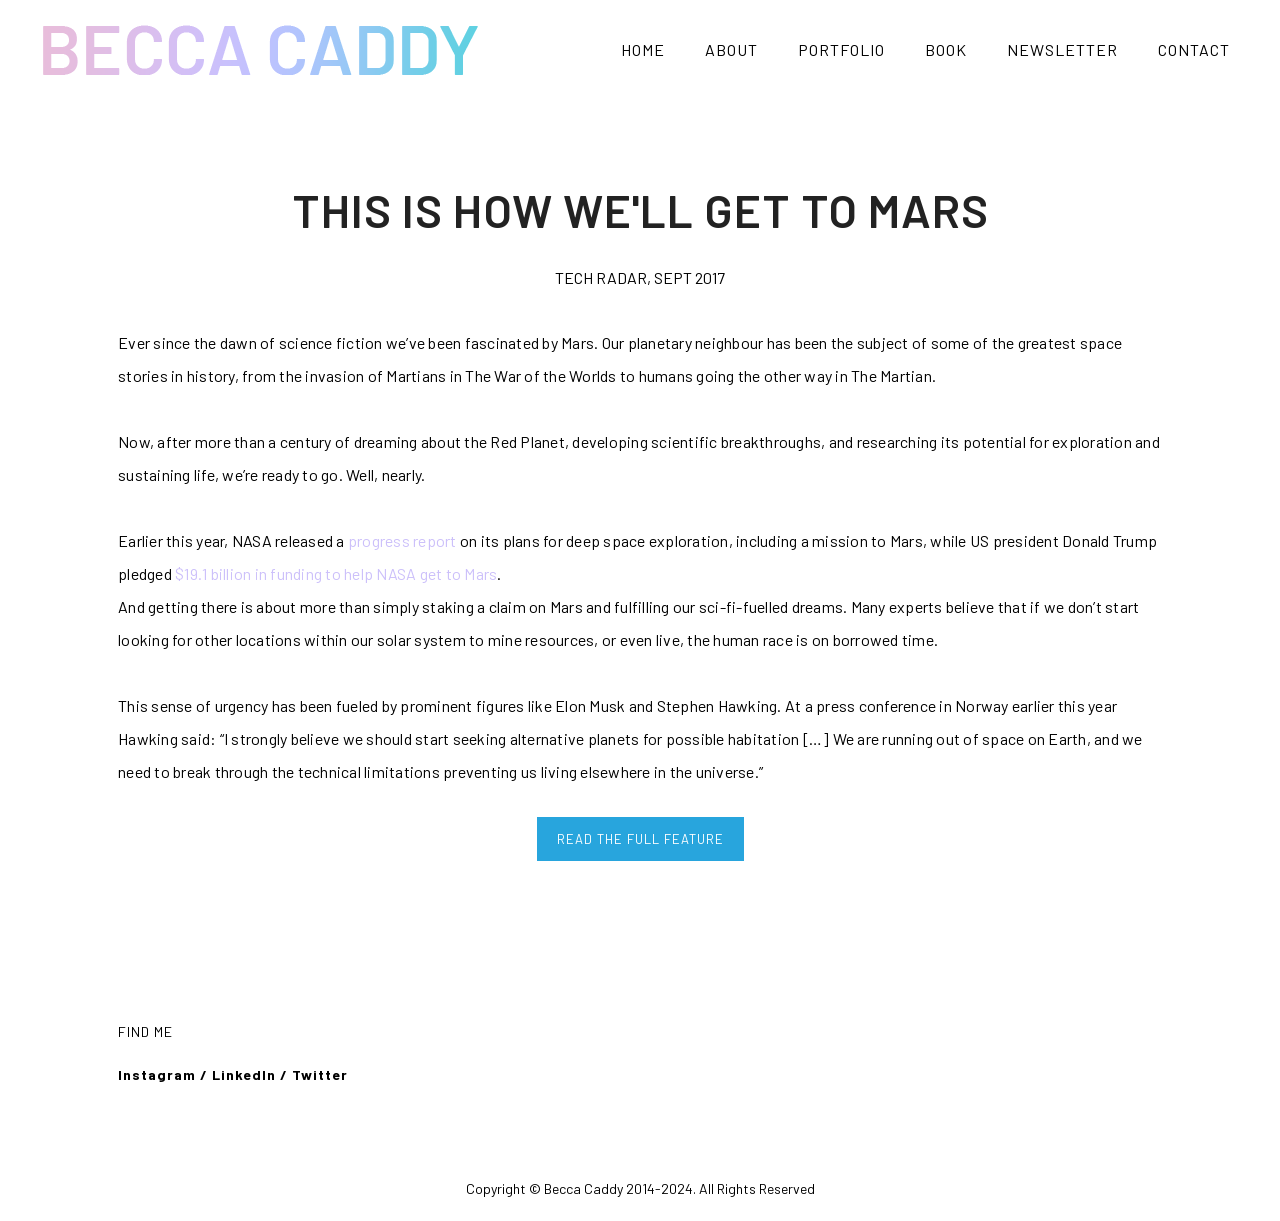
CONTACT (1194, 49)
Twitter (322, 1074)
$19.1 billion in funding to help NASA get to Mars (336, 573)
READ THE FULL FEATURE (640, 839)
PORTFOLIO (841, 49)
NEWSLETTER (1062, 49)
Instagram (157, 1074)
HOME (643, 49)
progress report (402, 540)
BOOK (946, 49)
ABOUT (731, 49)
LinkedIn (244, 1074)
